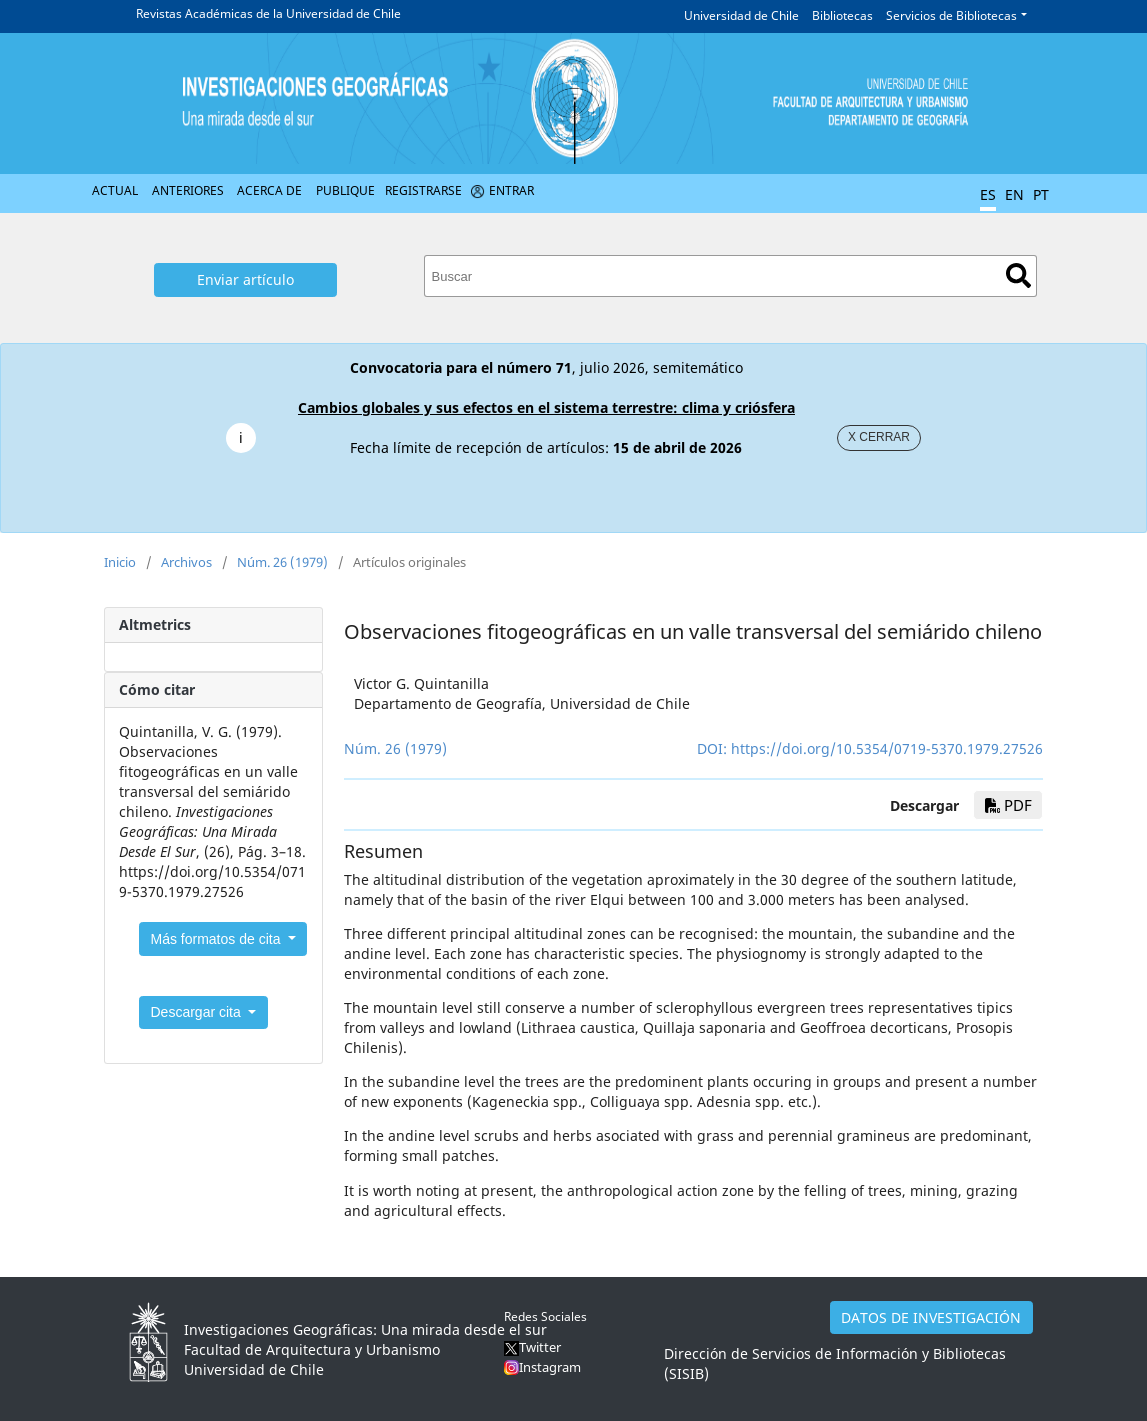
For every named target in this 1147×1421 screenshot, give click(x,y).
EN (1014, 194)
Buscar (1018, 275)
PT (1041, 194)
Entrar (511, 190)
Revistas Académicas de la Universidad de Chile (268, 13)
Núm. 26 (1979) (282, 562)
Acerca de (269, 190)
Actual (115, 190)
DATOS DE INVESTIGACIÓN (931, 1317)
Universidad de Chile (741, 15)
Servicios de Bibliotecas (951, 15)
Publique (345, 190)
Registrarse (423, 190)
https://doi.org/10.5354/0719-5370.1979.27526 (887, 748)
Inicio (120, 562)
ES (988, 194)
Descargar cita (198, 1012)
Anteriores (188, 190)
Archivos (186, 562)
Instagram (550, 1367)
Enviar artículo (245, 279)
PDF (1008, 805)
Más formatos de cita (218, 939)
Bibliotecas (842, 15)
